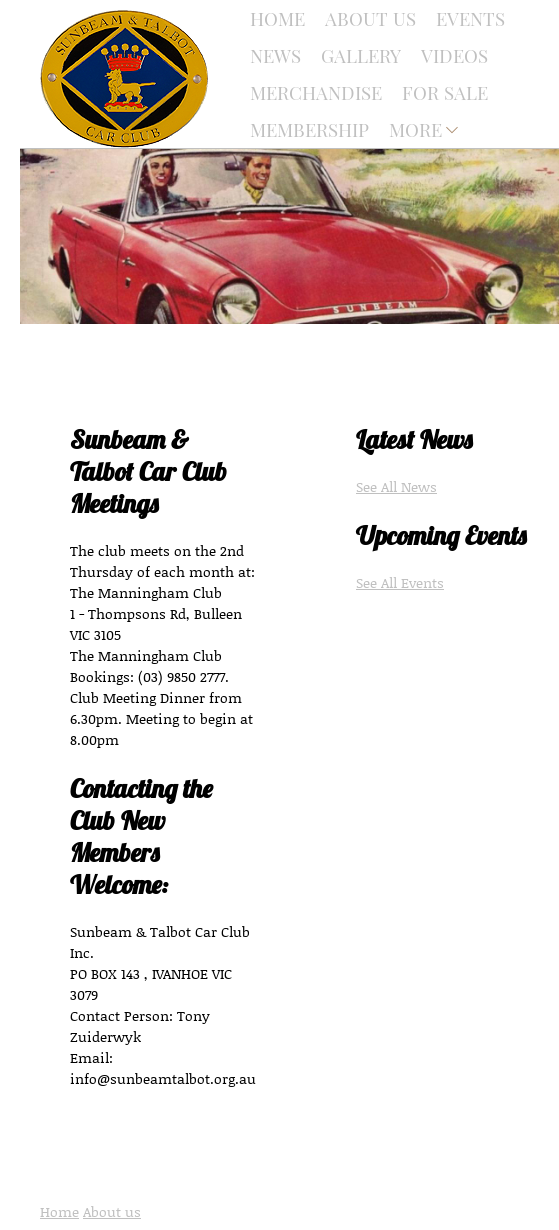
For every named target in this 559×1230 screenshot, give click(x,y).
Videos (454, 55)
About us (112, 1211)
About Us (370, 18)
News (275, 55)
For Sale (445, 92)
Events (470, 18)
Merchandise (316, 92)
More (415, 129)
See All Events (400, 582)
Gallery (361, 55)
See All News (396, 486)
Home (277, 18)
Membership (309, 129)
